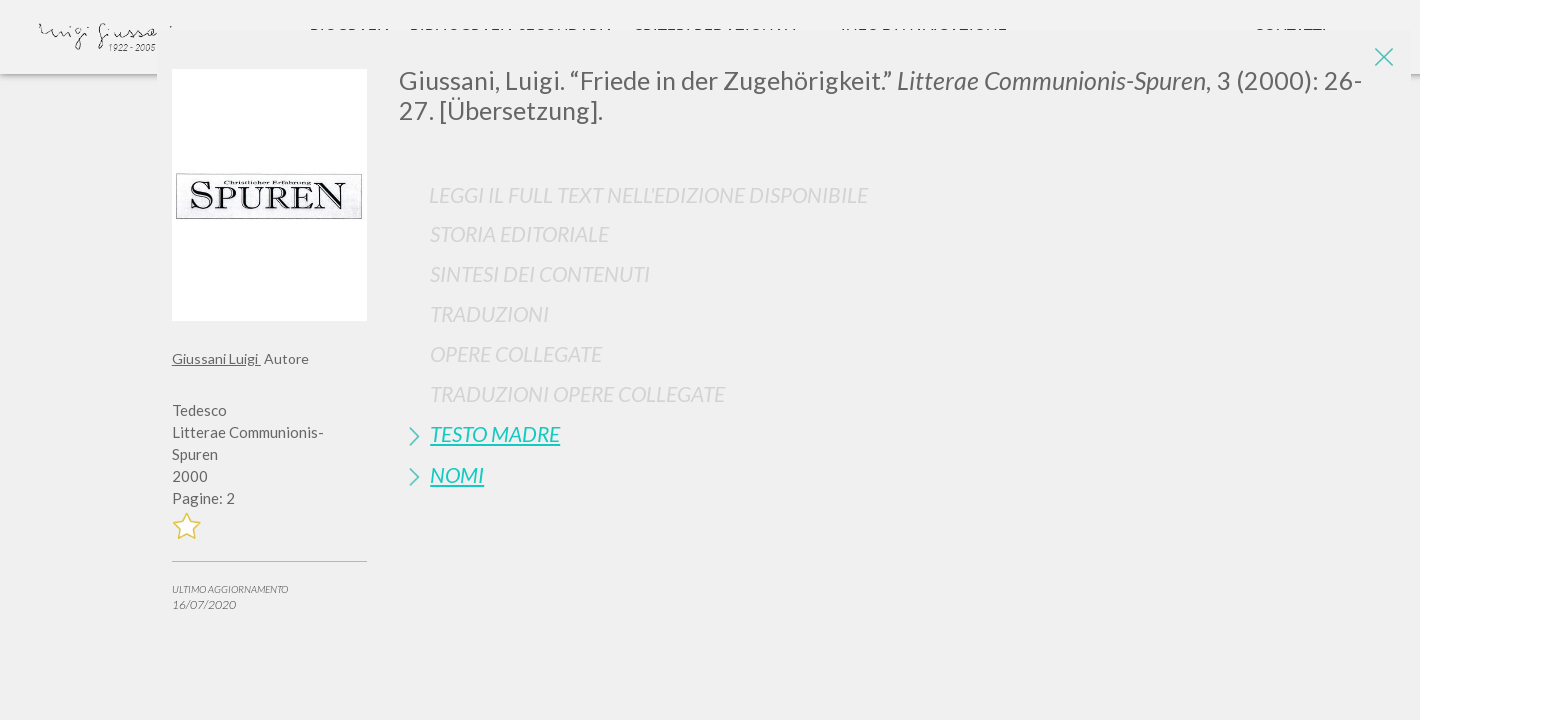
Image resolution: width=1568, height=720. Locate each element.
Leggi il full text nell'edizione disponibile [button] (648, 194)
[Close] (1381, 60)
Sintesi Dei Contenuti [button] (540, 273)
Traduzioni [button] (489, 313)
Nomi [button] (457, 474)
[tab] (897, 233)
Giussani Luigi (216, 358)
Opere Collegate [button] (516, 353)
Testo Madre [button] (495, 433)
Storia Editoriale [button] (519, 233)
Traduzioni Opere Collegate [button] (577, 393)
